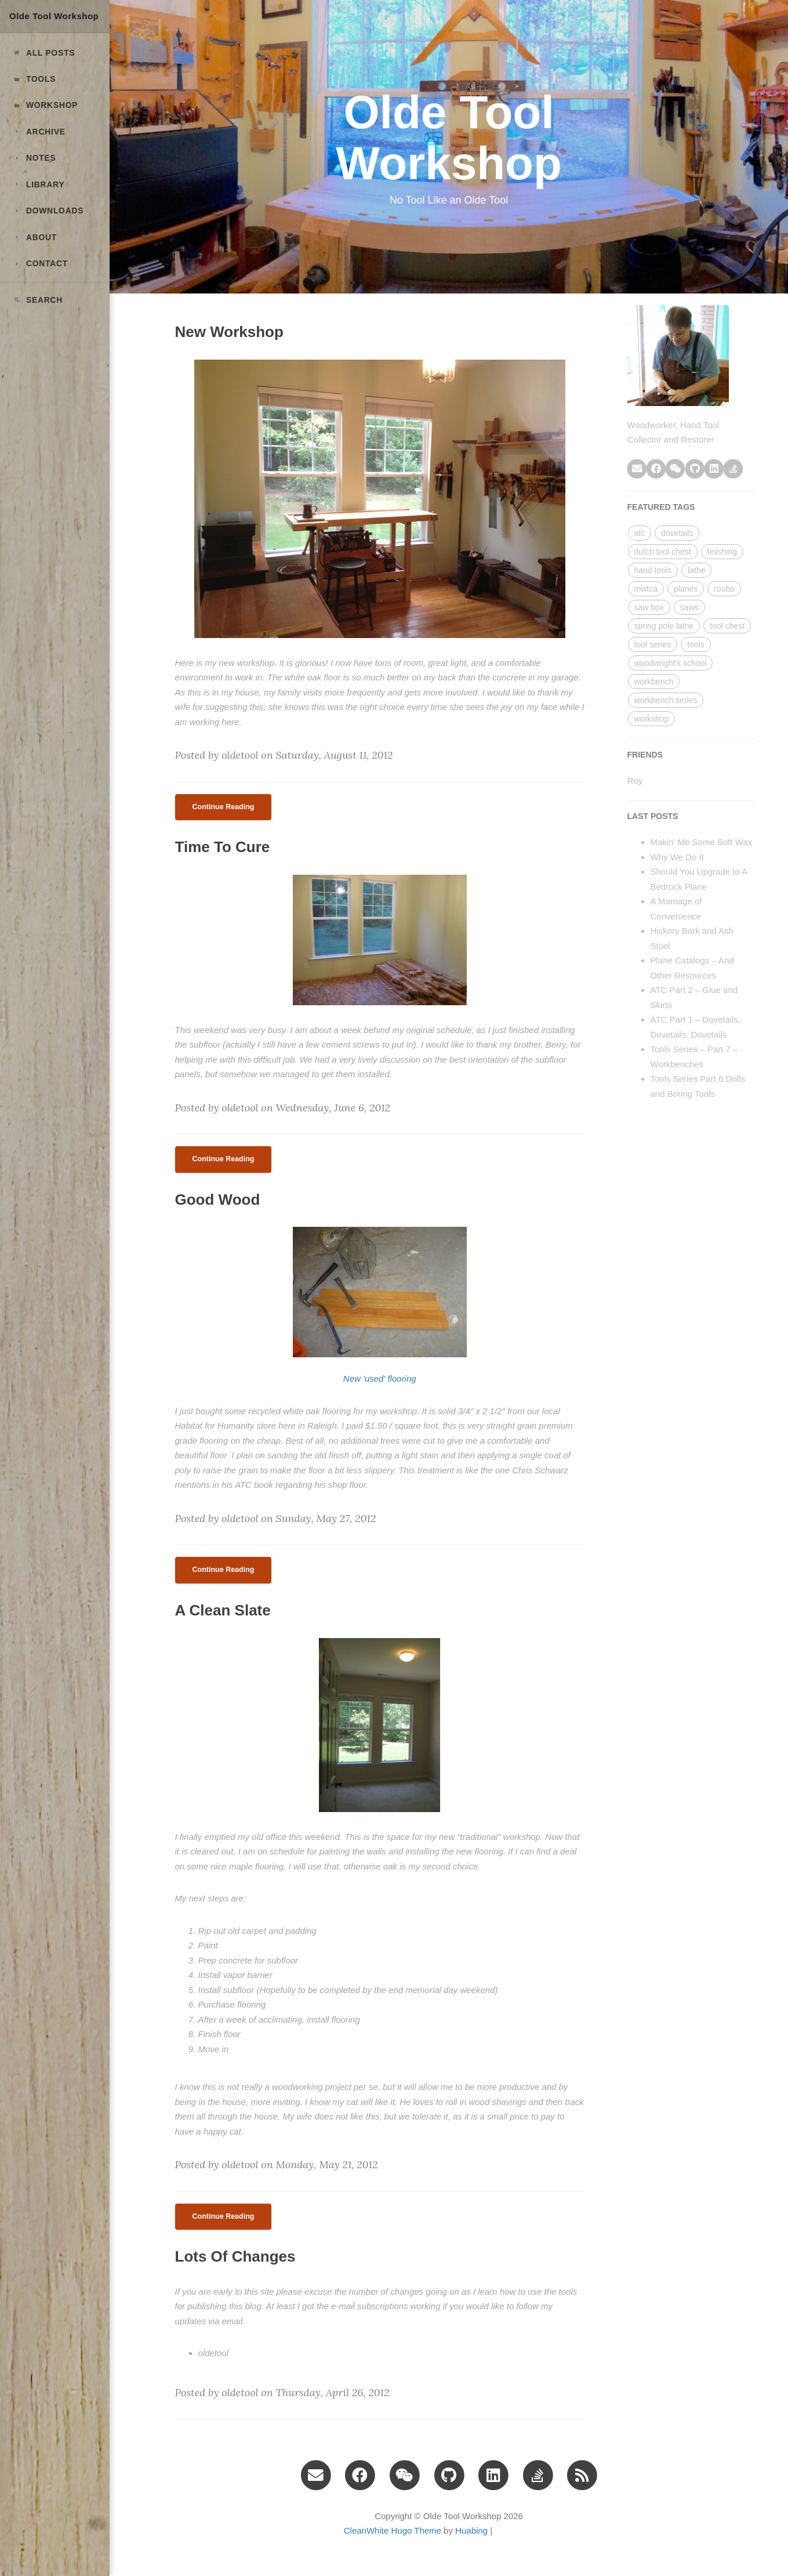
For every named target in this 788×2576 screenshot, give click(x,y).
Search (37, 300)
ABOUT (34, 237)
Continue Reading (224, 807)
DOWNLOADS (47, 210)
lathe (696, 570)
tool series (652, 644)
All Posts (43, 53)
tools (696, 644)
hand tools (653, 570)
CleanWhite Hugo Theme (392, 2530)
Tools (34, 79)
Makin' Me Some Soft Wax (702, 842)
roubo (724, 588)
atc (639, 533)
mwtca (646, 588)
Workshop (45, 105)
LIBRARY (38, 184)
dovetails (677, 533)
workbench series (666, 700)
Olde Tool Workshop (54, 16)
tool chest (727, 626)
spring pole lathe (664, 626)
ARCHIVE (39, 132)
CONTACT (40, 263)
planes (686, 588)
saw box (649, 607)
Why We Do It (677, 857)
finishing (722, 551)
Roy (635, 780)
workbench (654, 681)
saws (689, 607)
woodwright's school (670, 663)
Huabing (471, 2530)
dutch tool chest (662, 551)
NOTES (34, 158)
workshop (651, 718)
